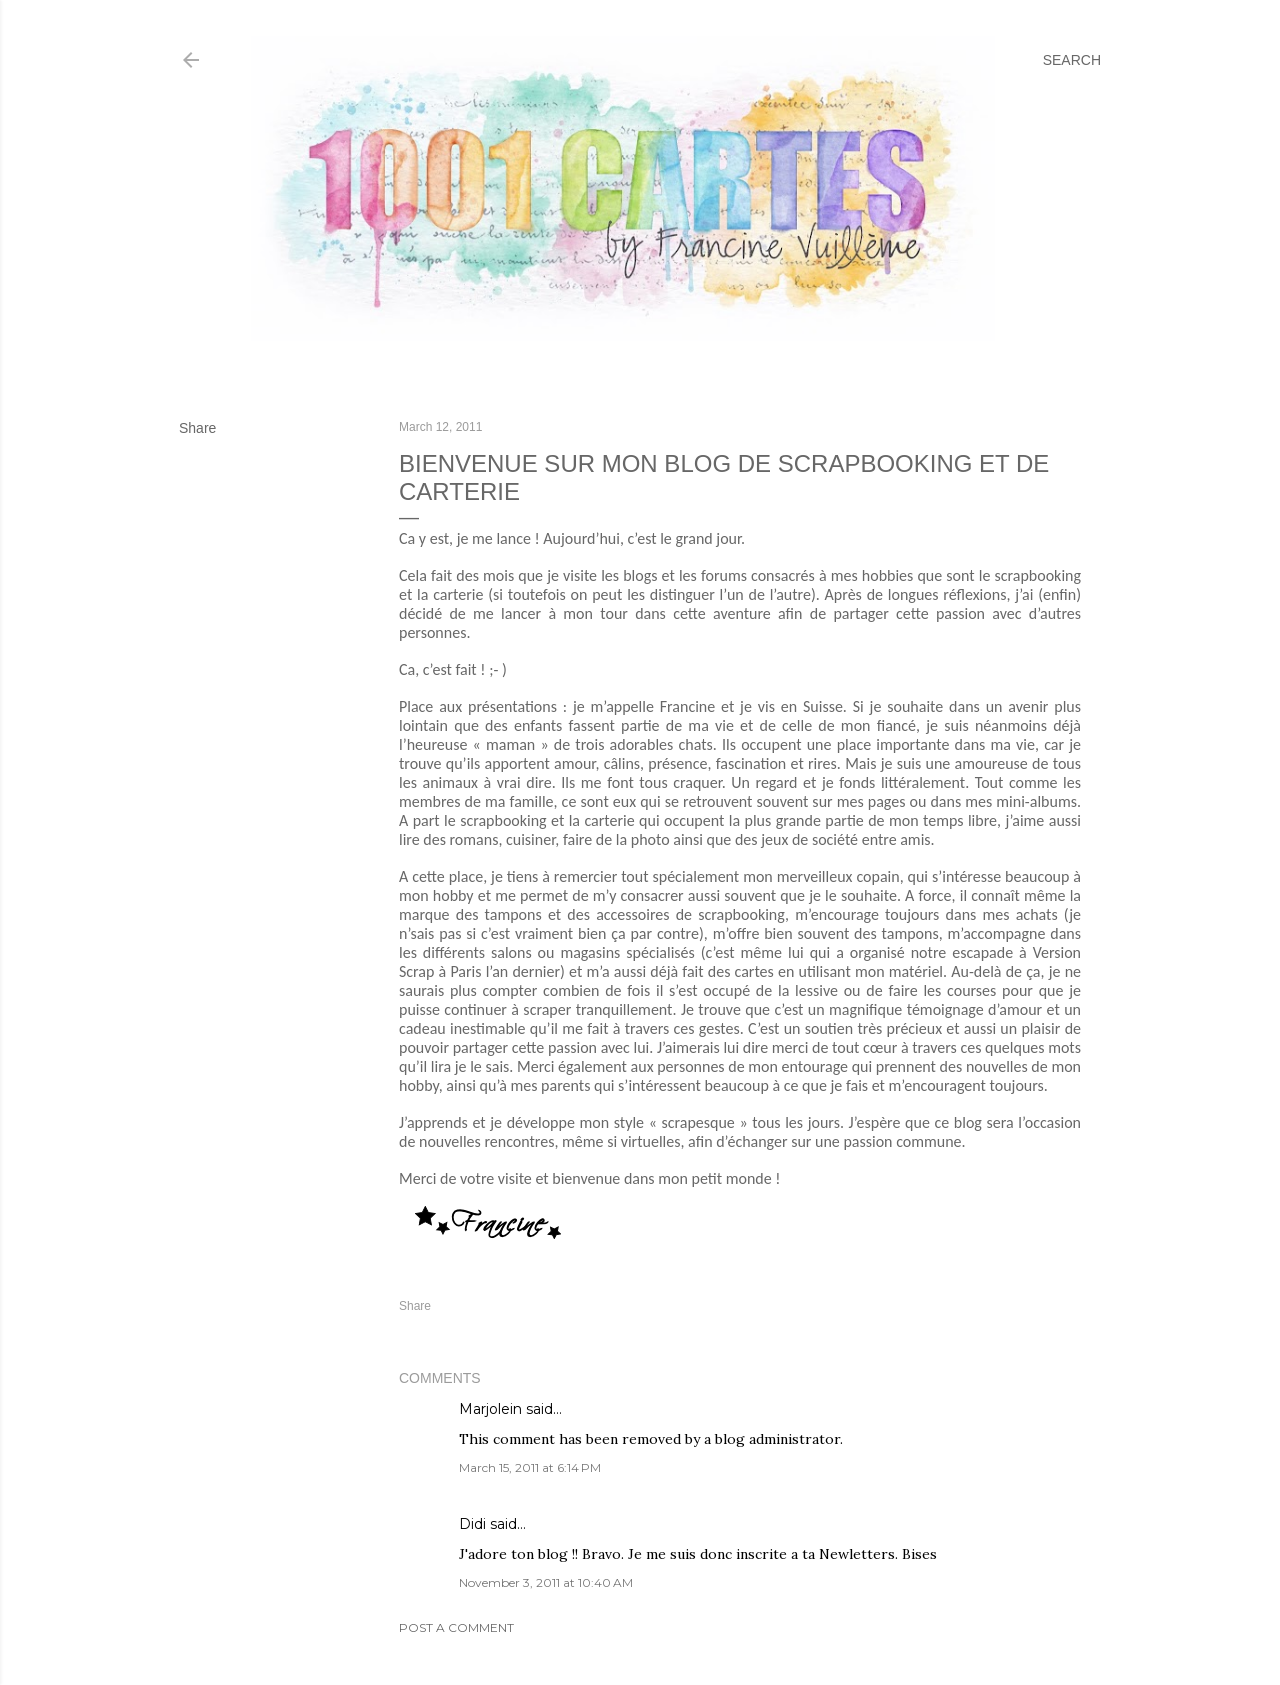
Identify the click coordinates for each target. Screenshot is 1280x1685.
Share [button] (197, 428)
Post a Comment (456, 1627)
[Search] (1072, 60)
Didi (472, 1524)
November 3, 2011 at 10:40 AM (546, 1582)
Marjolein (490, 1409)
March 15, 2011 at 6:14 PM (530, 1467)
